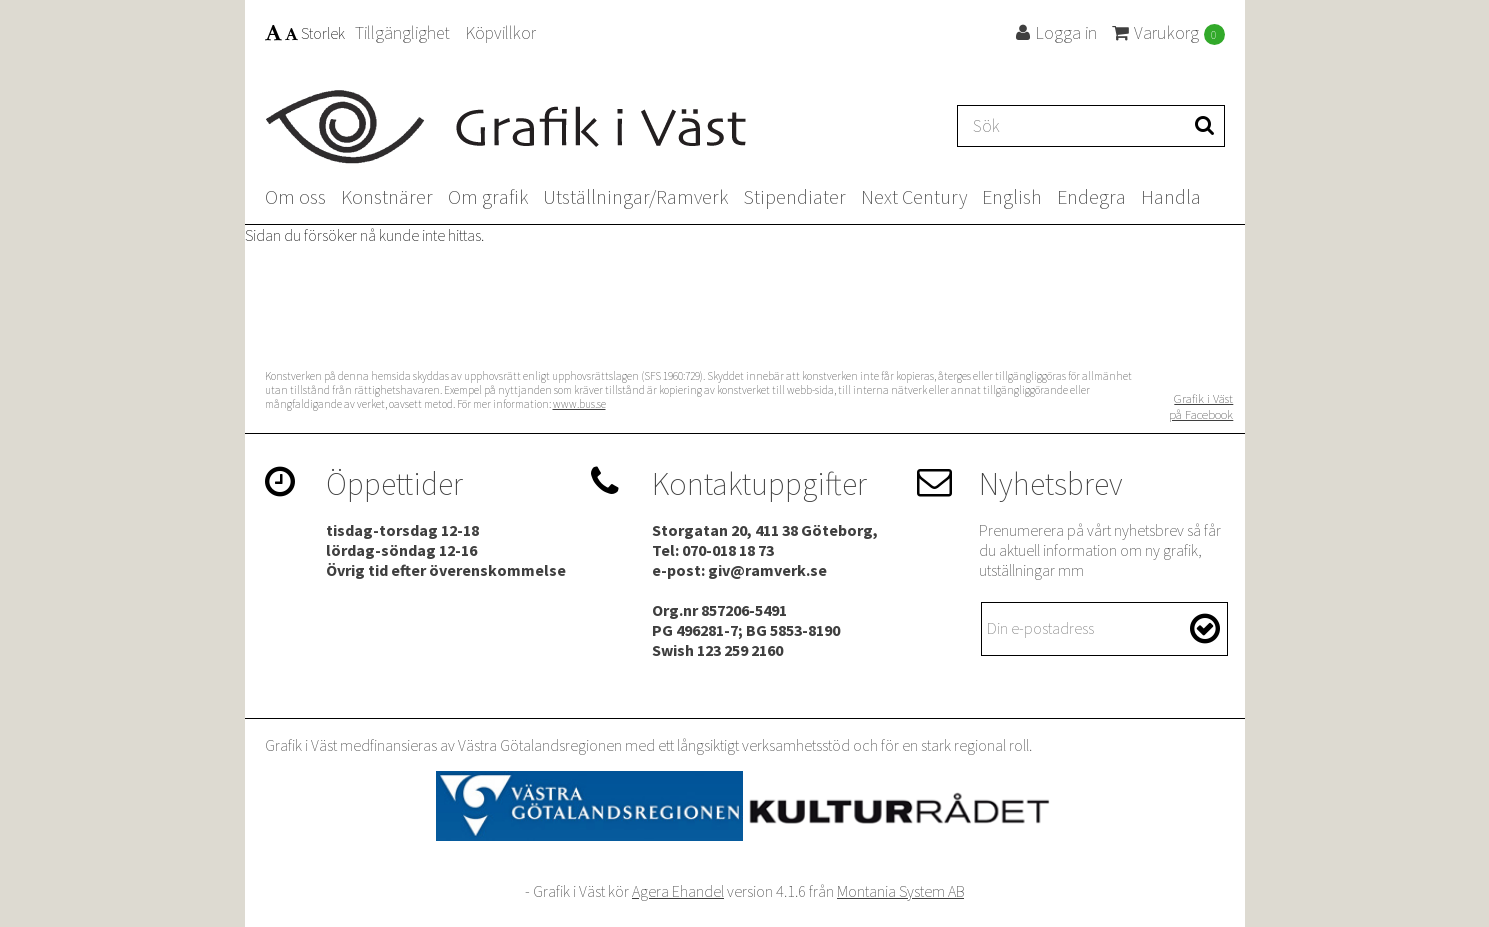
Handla (1171, 196)
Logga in (1056, 32)
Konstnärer (387, 196)
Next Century (914, 196)
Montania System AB (900, 891)
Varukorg (1168, 32)
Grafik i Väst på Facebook (1201, 406)
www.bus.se (579, 404)
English (1012, 196)
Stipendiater (794, 196)
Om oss (295, 196)
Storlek (305, 33)
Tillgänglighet (402, 32)
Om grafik (488, 196)
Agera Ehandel (678, 891)
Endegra (1091, 196)
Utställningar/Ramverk (635, 196)
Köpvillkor (500, 32)
